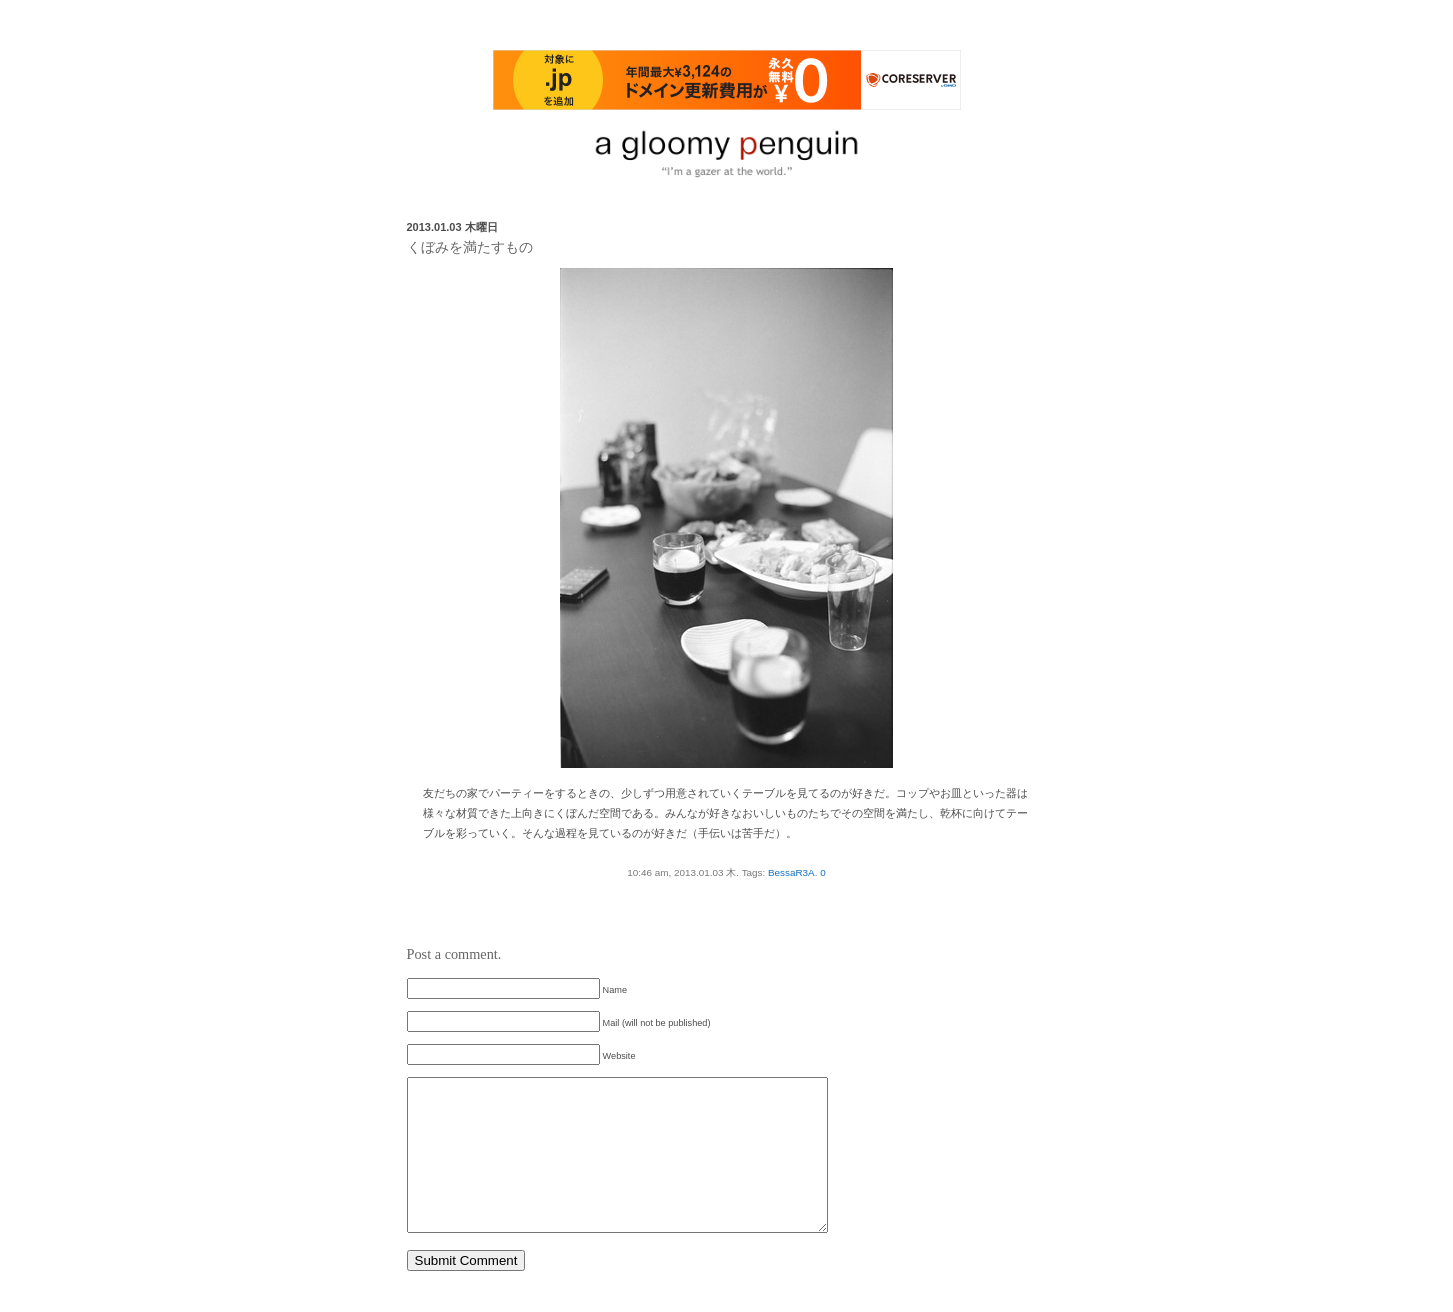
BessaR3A (791, 872)
